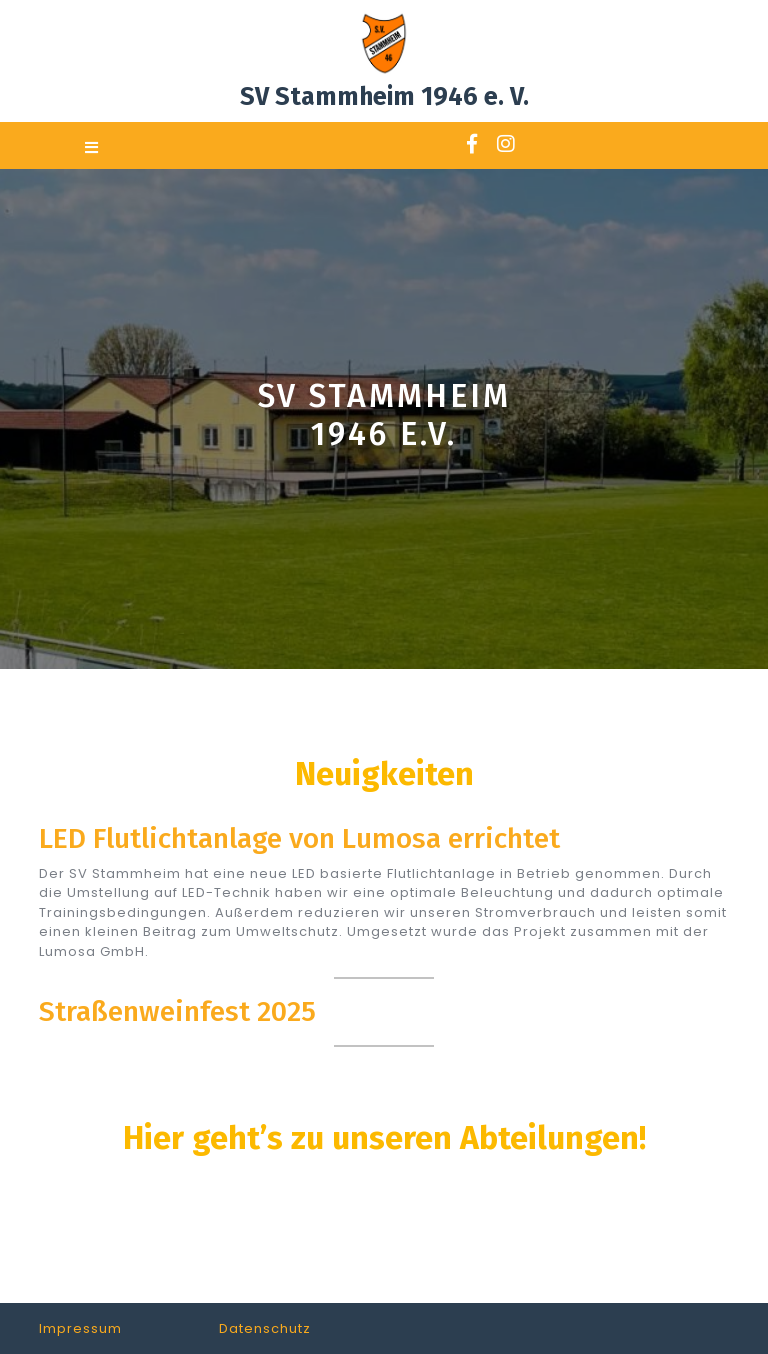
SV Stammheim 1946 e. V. (384, 97)
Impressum (80, 1328)
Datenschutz (265, 1328)
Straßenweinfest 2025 (177, 1011)
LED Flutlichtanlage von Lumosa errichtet (299, 838)
